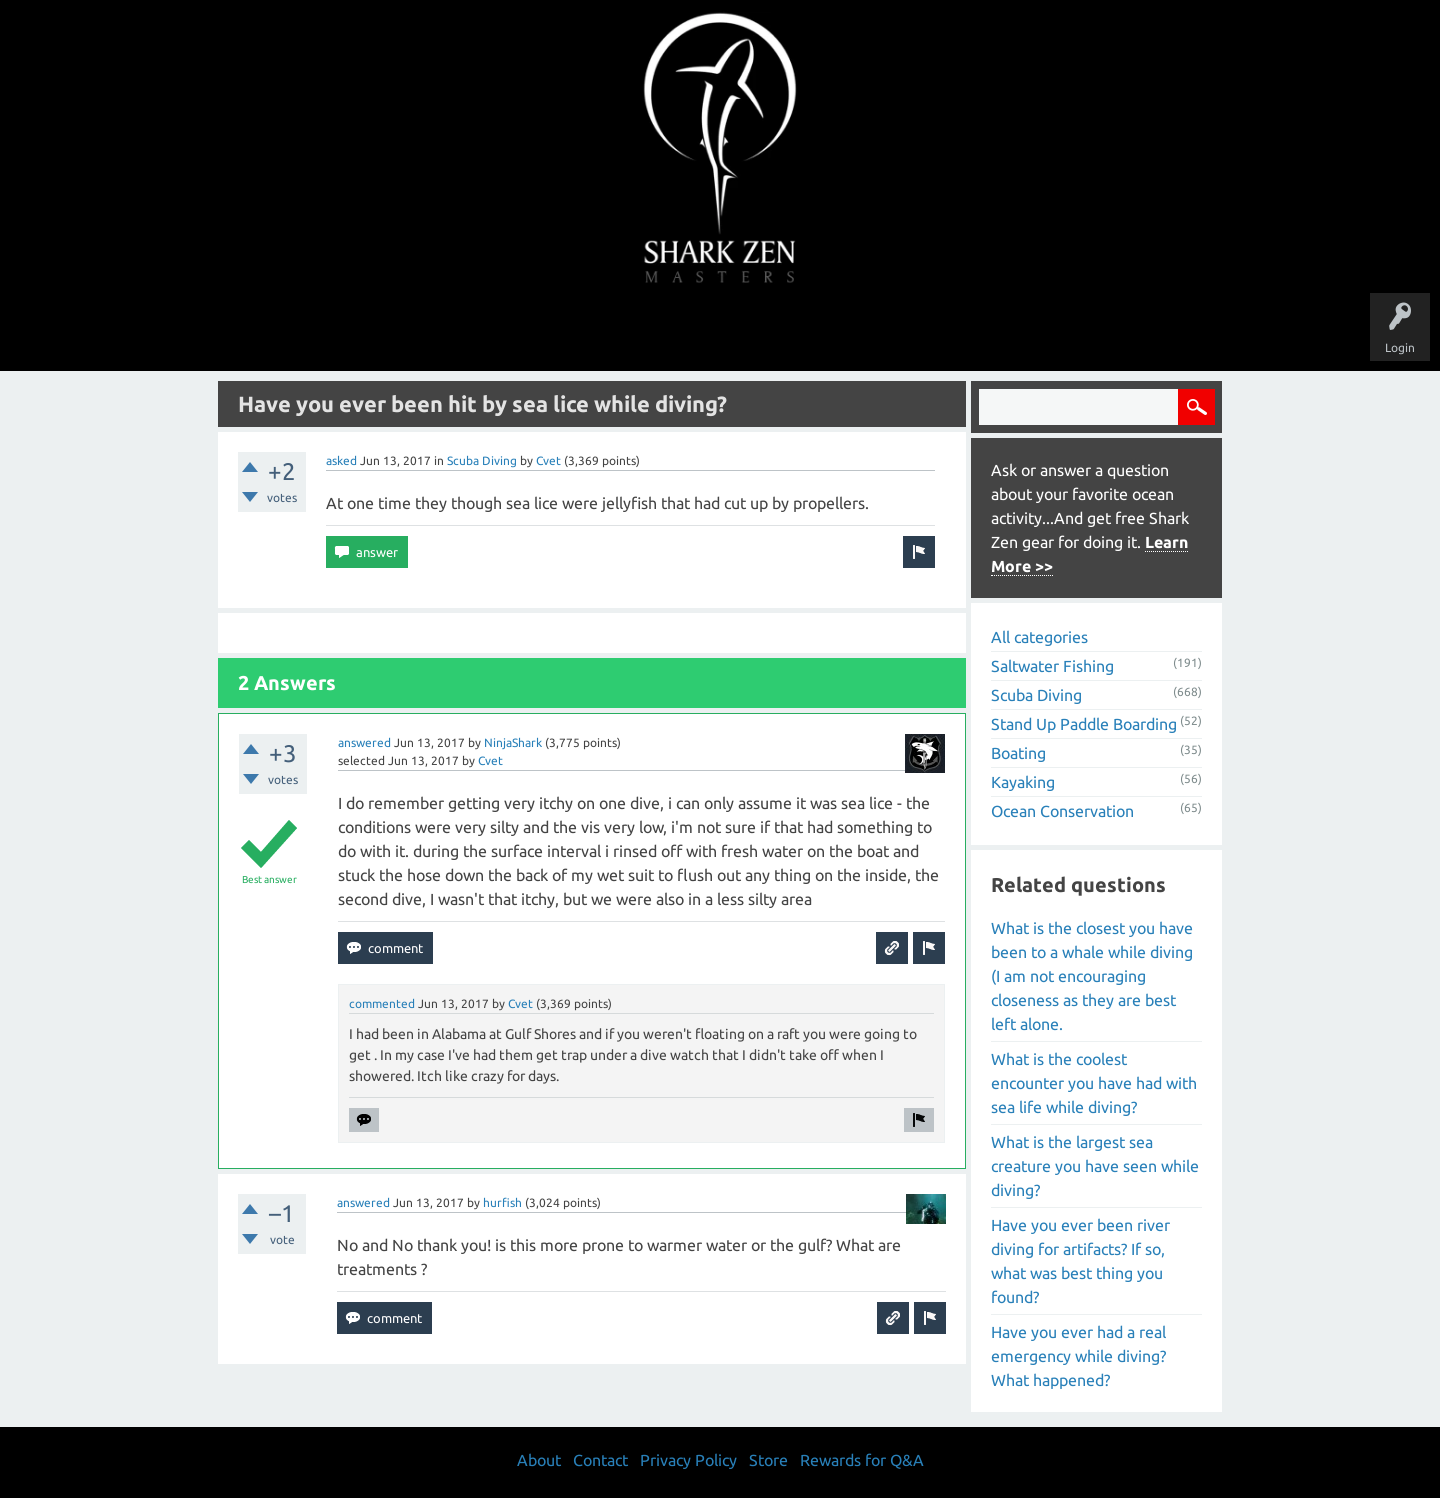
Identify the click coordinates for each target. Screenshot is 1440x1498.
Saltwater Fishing (1052, 666)
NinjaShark (513, 742)
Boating (1018, 753)
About (888, 332)
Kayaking (1023, 782)
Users (720, 332)
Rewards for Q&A (862, 1460)
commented (382, 1003)
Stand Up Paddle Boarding (1084, 724)
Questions (497, 332)
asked (341, 460)
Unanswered (581, 332)
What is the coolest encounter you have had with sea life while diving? (1094, 1083)
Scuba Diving (482, 460)
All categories (1039, 637)
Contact (600, 1460)
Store (950, 332)
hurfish (502, 1202)
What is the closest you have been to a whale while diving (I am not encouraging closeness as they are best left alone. (1092, 976)
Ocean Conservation (1062, 811)
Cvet (548, 460)
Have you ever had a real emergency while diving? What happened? (1078, 1356)
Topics (658, 332)
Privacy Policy (688, 1460)
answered (364, 742)
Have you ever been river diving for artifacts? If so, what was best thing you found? (1080, 1261)
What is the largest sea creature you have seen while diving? (1095, 1166)
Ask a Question (804, 332)
